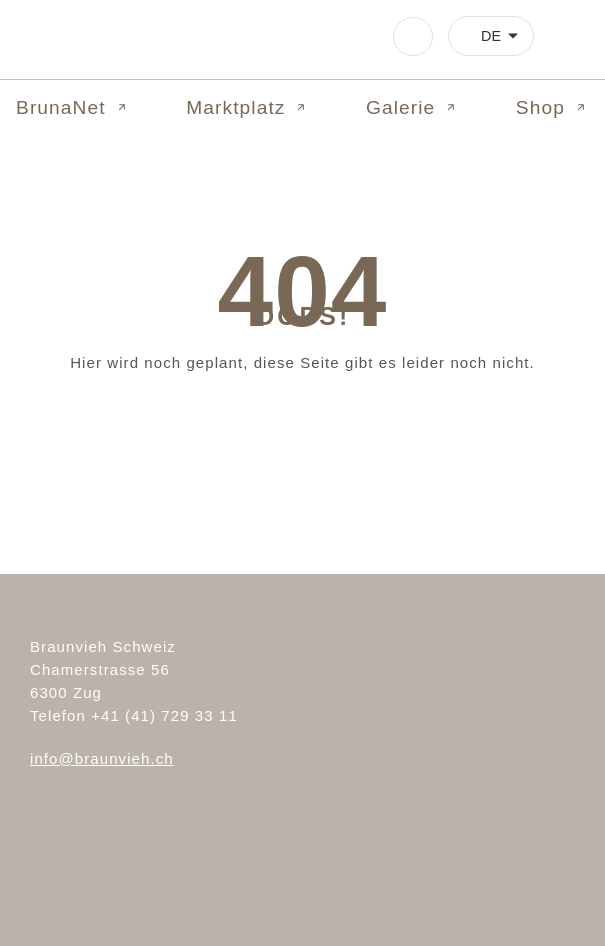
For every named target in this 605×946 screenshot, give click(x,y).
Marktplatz (247, 107)
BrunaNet (73, 107)
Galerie (412, 107)
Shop (552, 107)
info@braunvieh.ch (102, 758)
